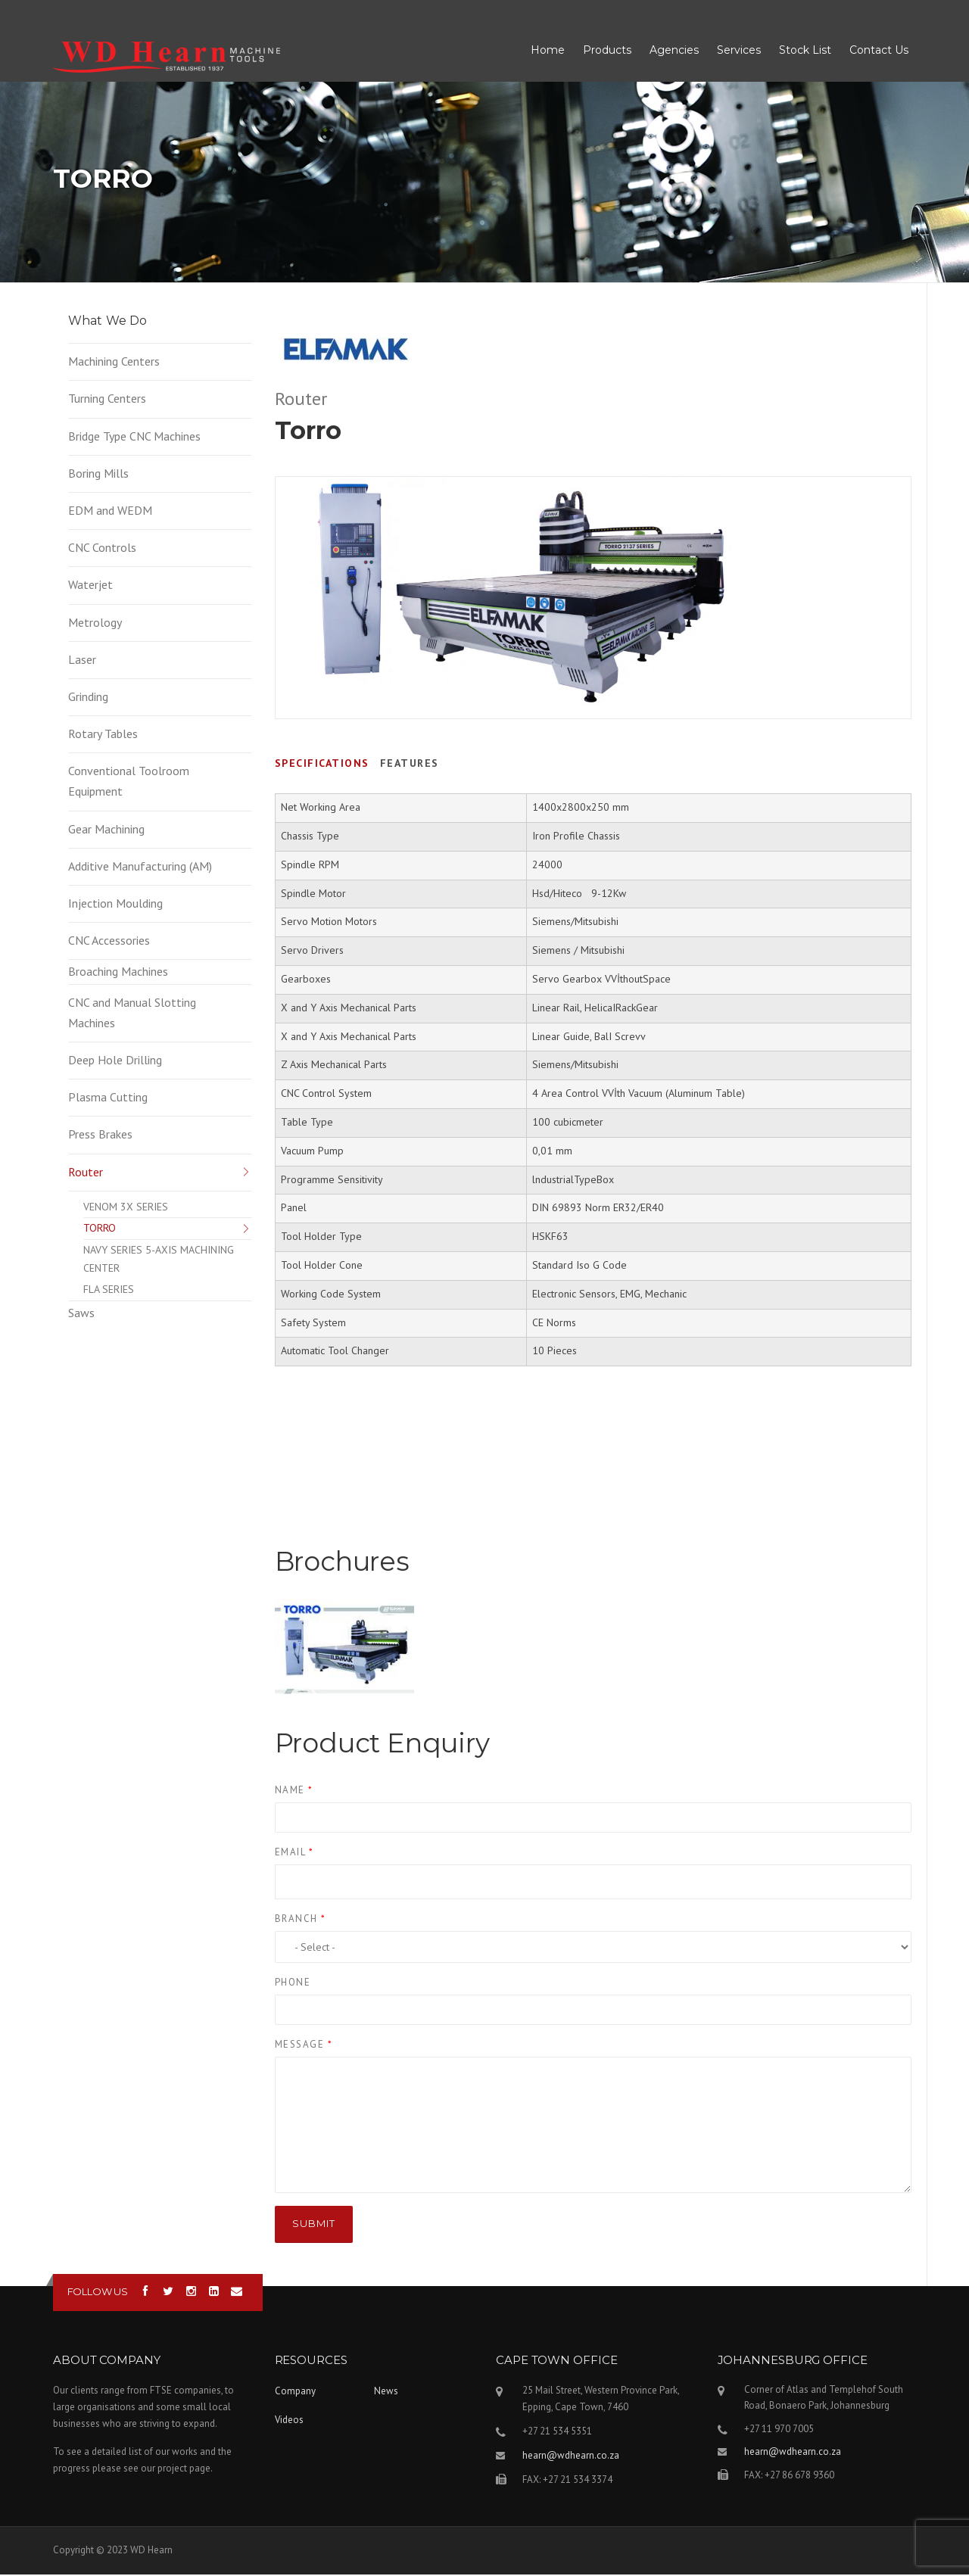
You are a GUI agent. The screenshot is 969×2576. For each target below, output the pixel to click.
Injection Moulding (115, 904)
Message (304, 2045)
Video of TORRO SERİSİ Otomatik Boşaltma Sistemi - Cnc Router (593, 1462)
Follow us (97, 2293)
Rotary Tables (103, 735)
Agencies (674, 51)
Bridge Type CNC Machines (134, 437)
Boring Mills (98, 474)
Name (294, 1791)
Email (294, 1853)
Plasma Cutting (108, 1098)
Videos (289, 2421)
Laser (82, 660)
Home (548, 51)
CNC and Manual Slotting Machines (132, 1014)
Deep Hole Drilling (115, 1061)
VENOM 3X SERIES (125, 1208)
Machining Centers (114, 362)
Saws (81, 1314)
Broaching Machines (118, 972)
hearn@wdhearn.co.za (570, 2456)
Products (607, 51)
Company (295, 2392)
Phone (293, 1983)
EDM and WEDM (110, 511)
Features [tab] (409, 764)
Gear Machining (106, 830)
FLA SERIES (108, 1290)
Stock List (805, 51)
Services (739, 51)
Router (85, 1173)
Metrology (95, 623)
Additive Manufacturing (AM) (140, 867)
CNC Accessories (109, 941)
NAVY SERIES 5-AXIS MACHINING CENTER (158, 1260)
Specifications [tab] (322, 764)
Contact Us (878, 51)
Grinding (88, 698)
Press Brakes (100, 1135)
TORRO (99, 1229)
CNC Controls (102, 548)
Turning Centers (107, 399)
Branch (300, 1920)
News (386, 2392)
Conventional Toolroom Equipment (128, 782)
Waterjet (90, 585)
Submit (313, 2225)
